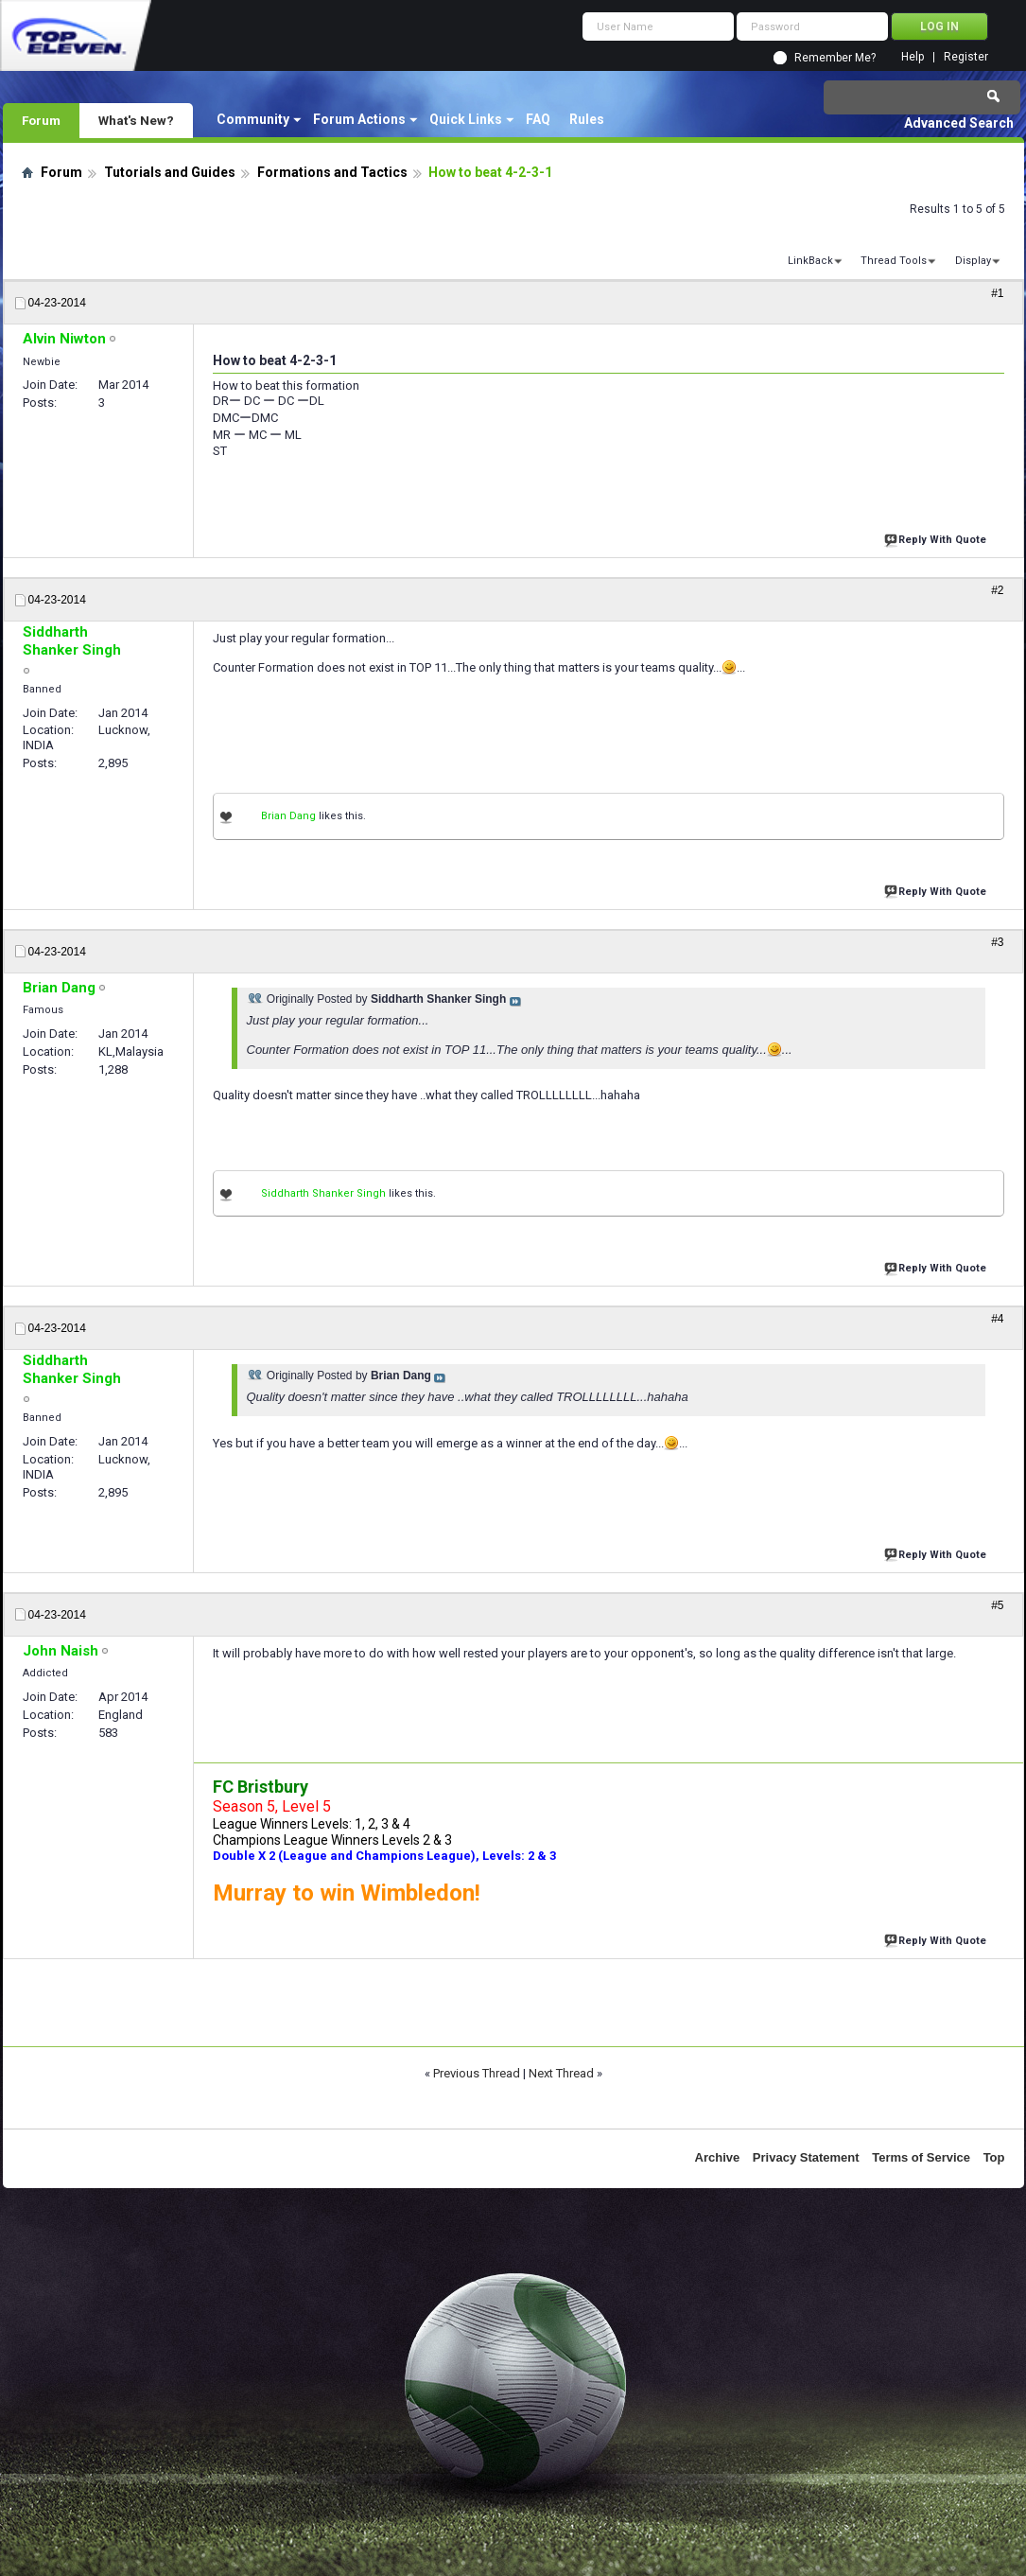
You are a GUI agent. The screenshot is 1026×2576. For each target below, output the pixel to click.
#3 (997, 942)
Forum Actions (359, 119)
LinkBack (810, 260)
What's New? (136, 120)
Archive (717, 2157)
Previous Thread (476, 2073)
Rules (586, 119)
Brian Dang (288, 816)
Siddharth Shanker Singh (323, 1193)
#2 (997, 590)
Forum (41, 120)
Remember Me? (835, 57)
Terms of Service (921, 2157)
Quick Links (465, 119)
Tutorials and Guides (169, 172)
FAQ (538, 119)
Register (966, 57)
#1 (997, 293)
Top (994, 2157)
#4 (997, 1318)
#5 (997, 1605)
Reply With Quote (937, 538)
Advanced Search (959, 123)
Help (912, 57)
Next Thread (561, 2073)
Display (973, 260)
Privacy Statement (806, 2157)
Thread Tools (894, 260)
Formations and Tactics (332, 172)
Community (253, 119)
